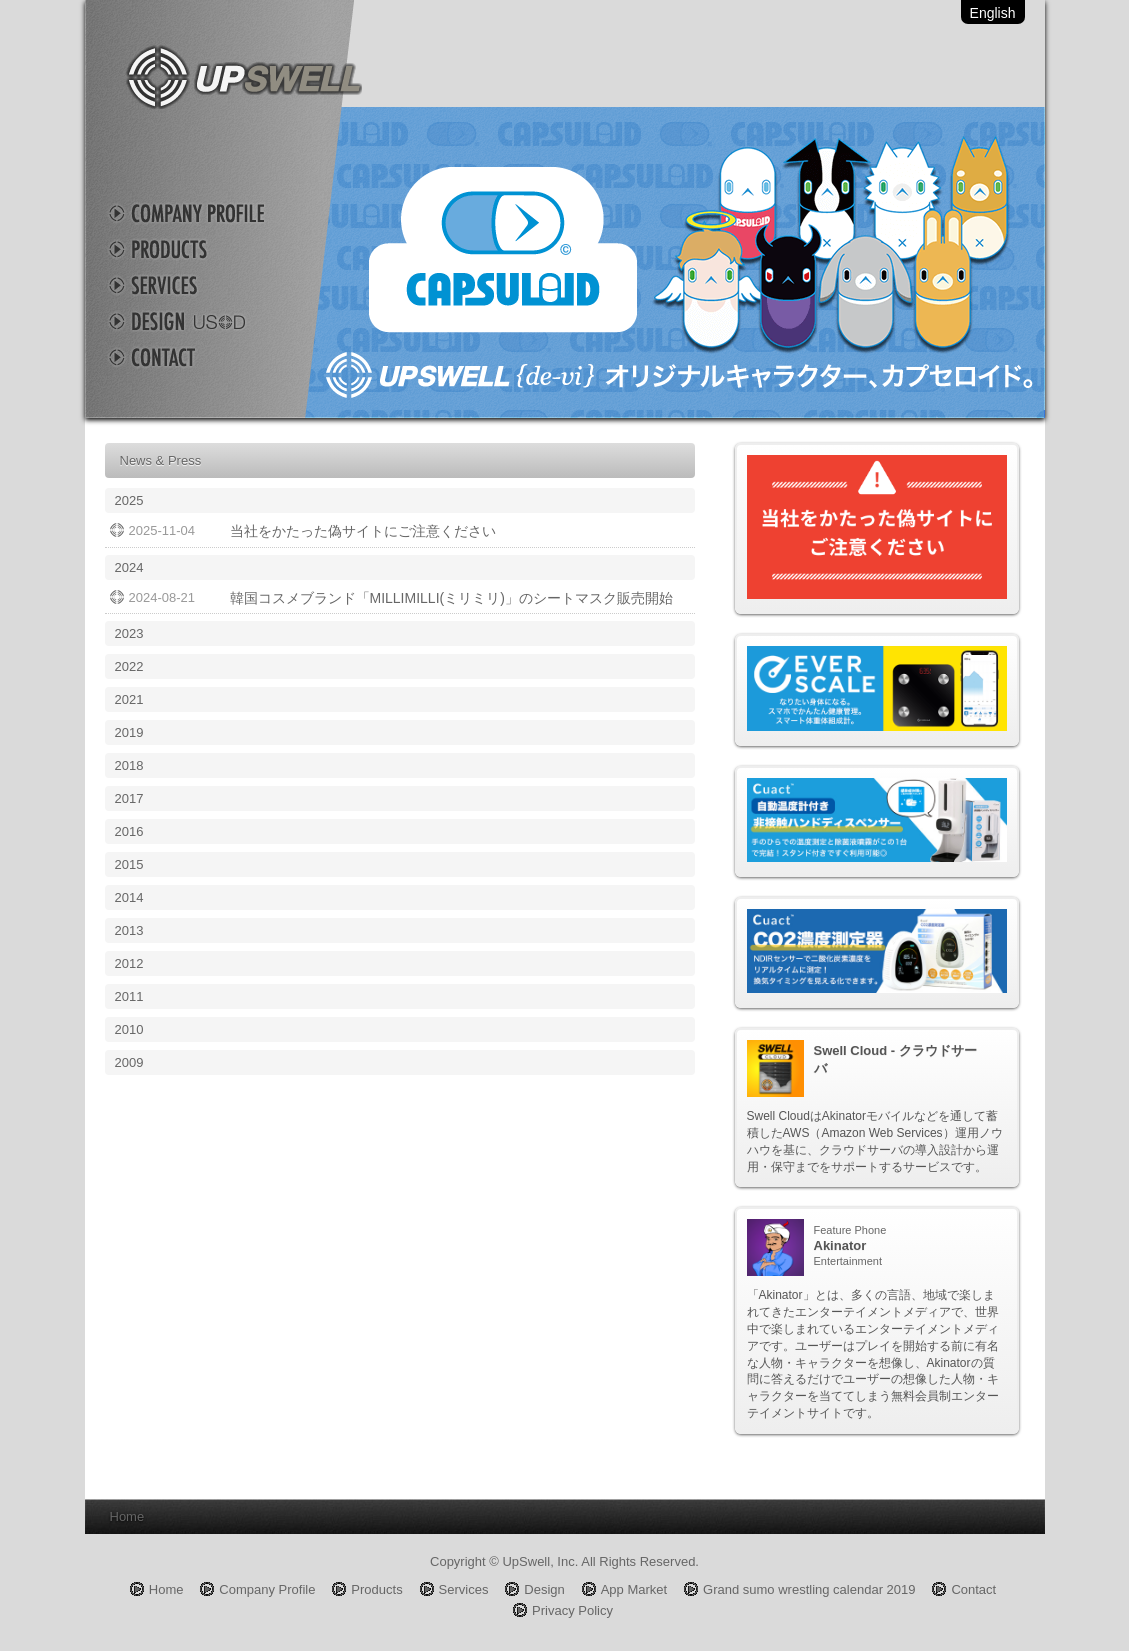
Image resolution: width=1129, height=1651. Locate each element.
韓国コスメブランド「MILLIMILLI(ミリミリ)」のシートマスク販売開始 (451, 598)
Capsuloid (675, 262)
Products (205, 249)
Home (166, 1589)
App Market (634, 1589)
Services (205, 285)
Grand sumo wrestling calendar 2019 (809, 1589)
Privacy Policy (572, 1610)
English (993, 13)
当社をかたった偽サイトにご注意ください (363, 531)
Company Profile (205, 213)
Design (205, 321)
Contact (205, 357)
